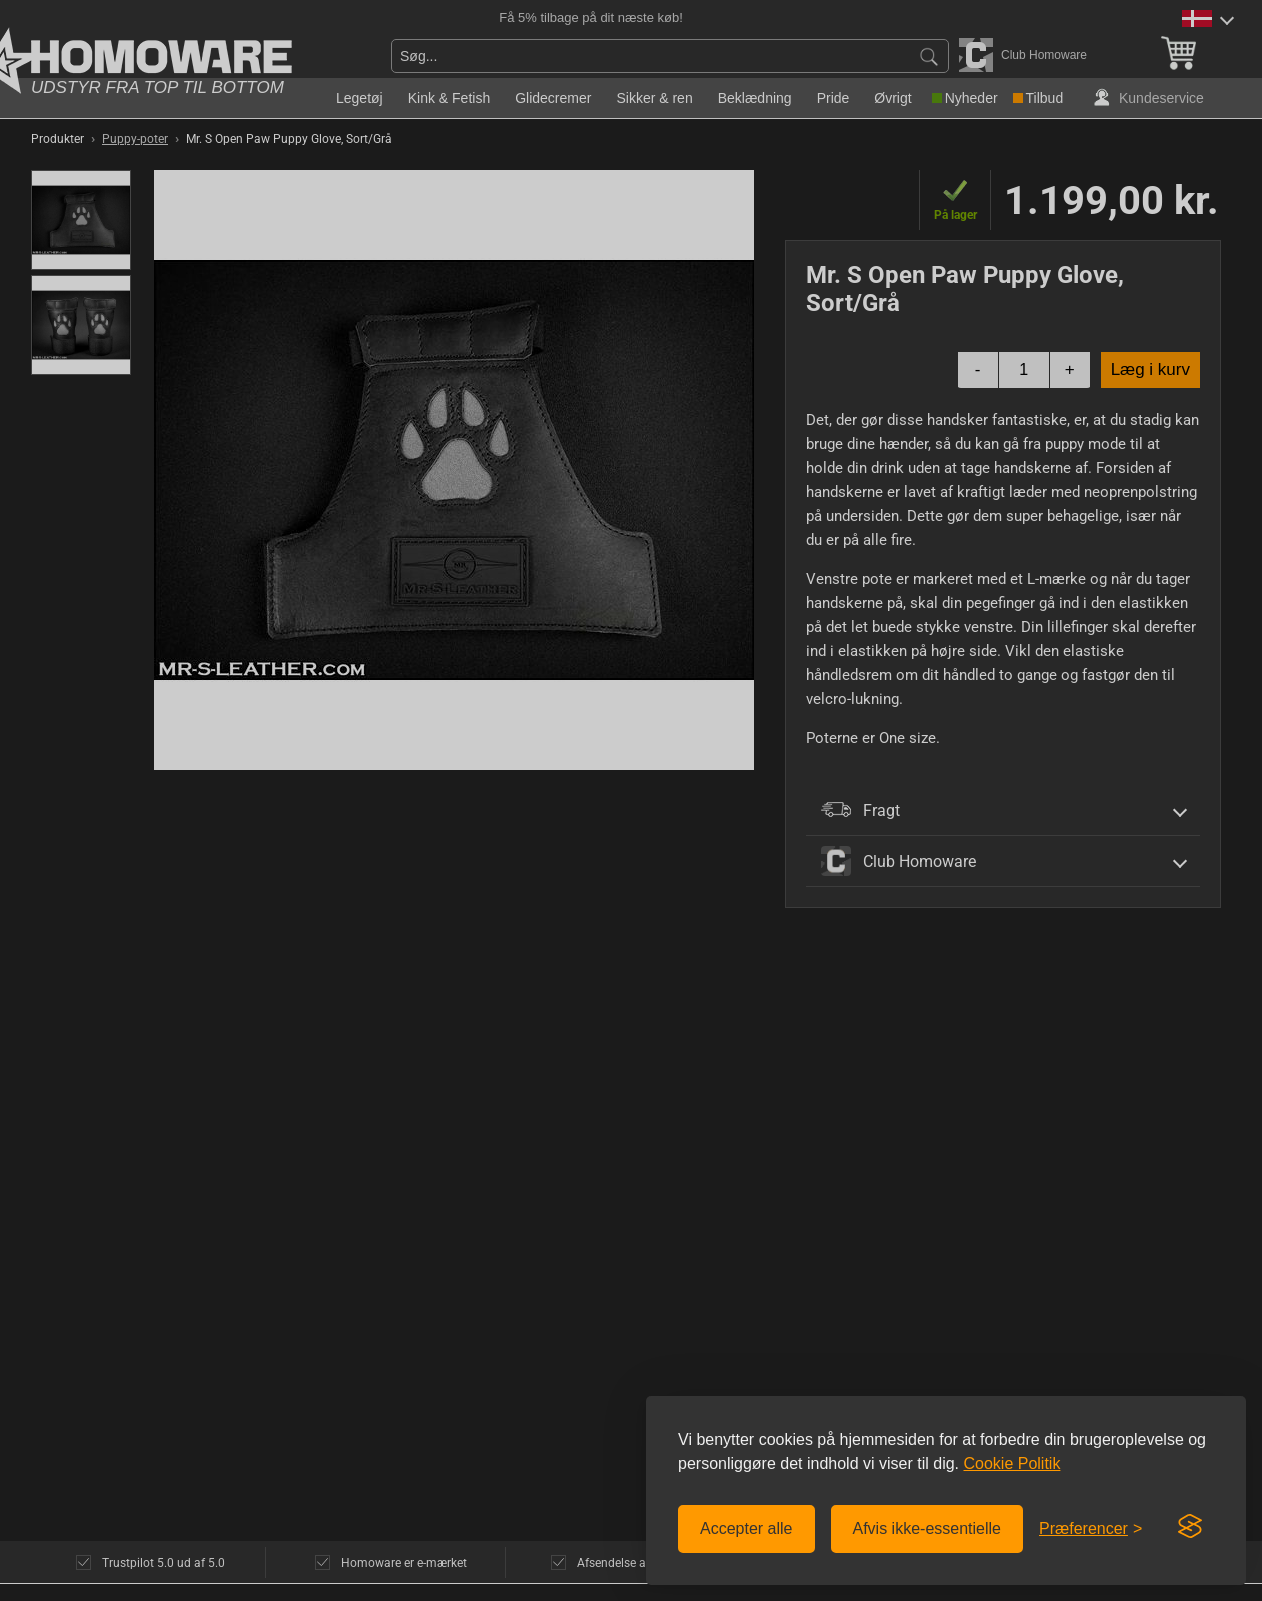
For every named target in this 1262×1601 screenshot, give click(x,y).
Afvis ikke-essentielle (927, 1528)
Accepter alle (746, 1528)
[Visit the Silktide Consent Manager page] (1190, 1527)
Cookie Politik (1011, 1463)
